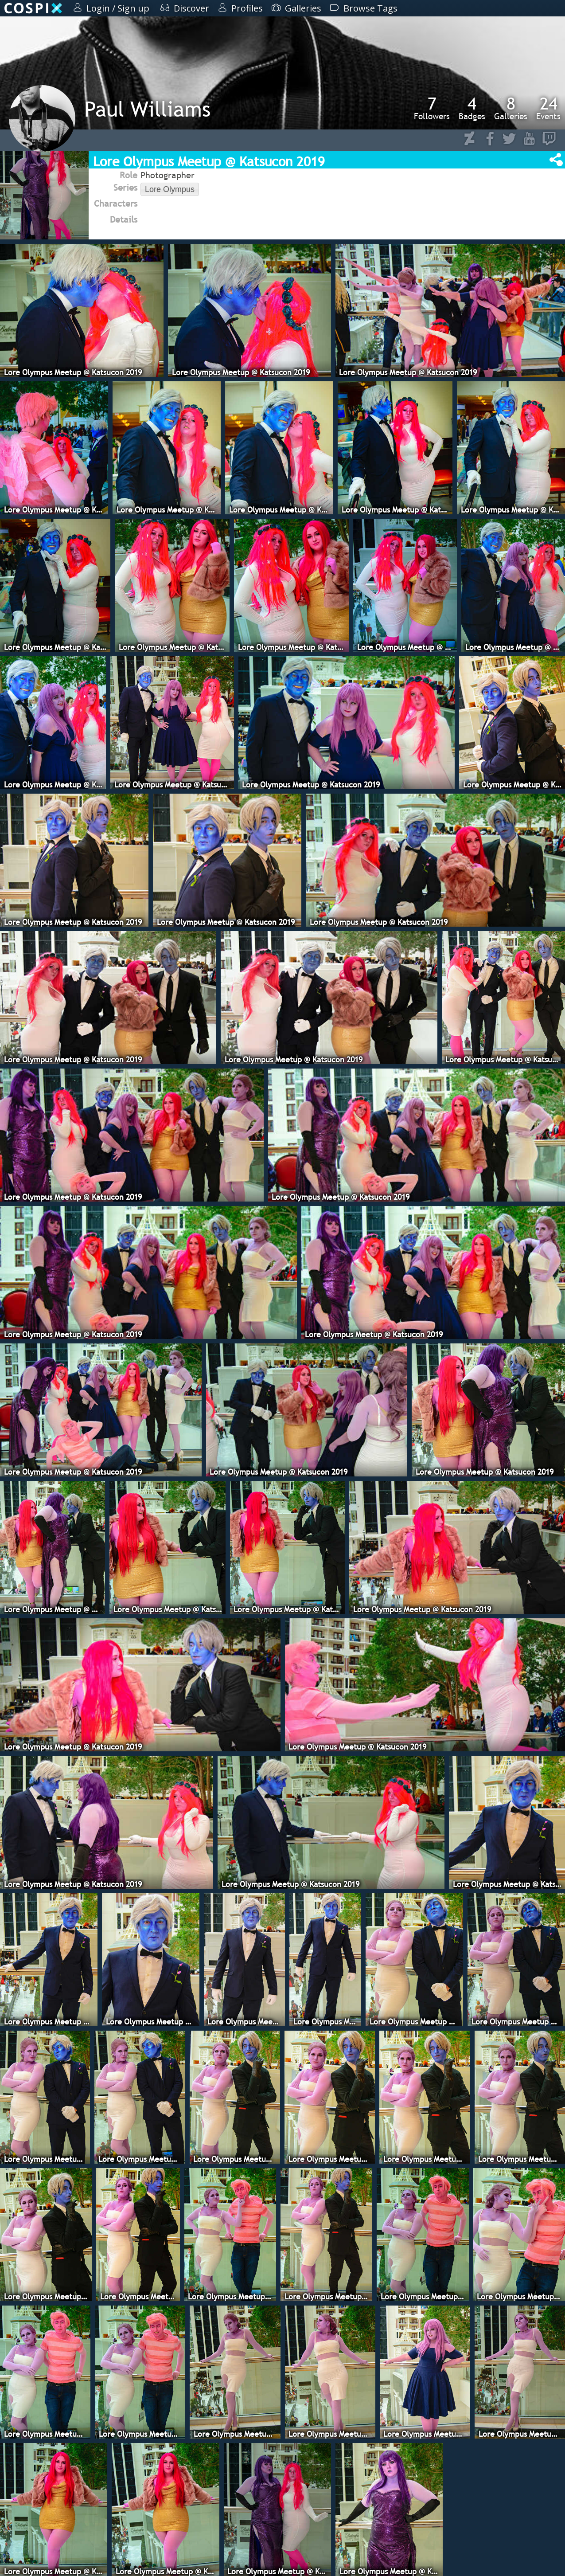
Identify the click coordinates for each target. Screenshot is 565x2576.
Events (548, 108)
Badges (472, 108)
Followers (432, 108)
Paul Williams (147, 108)
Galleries (510, 108)
